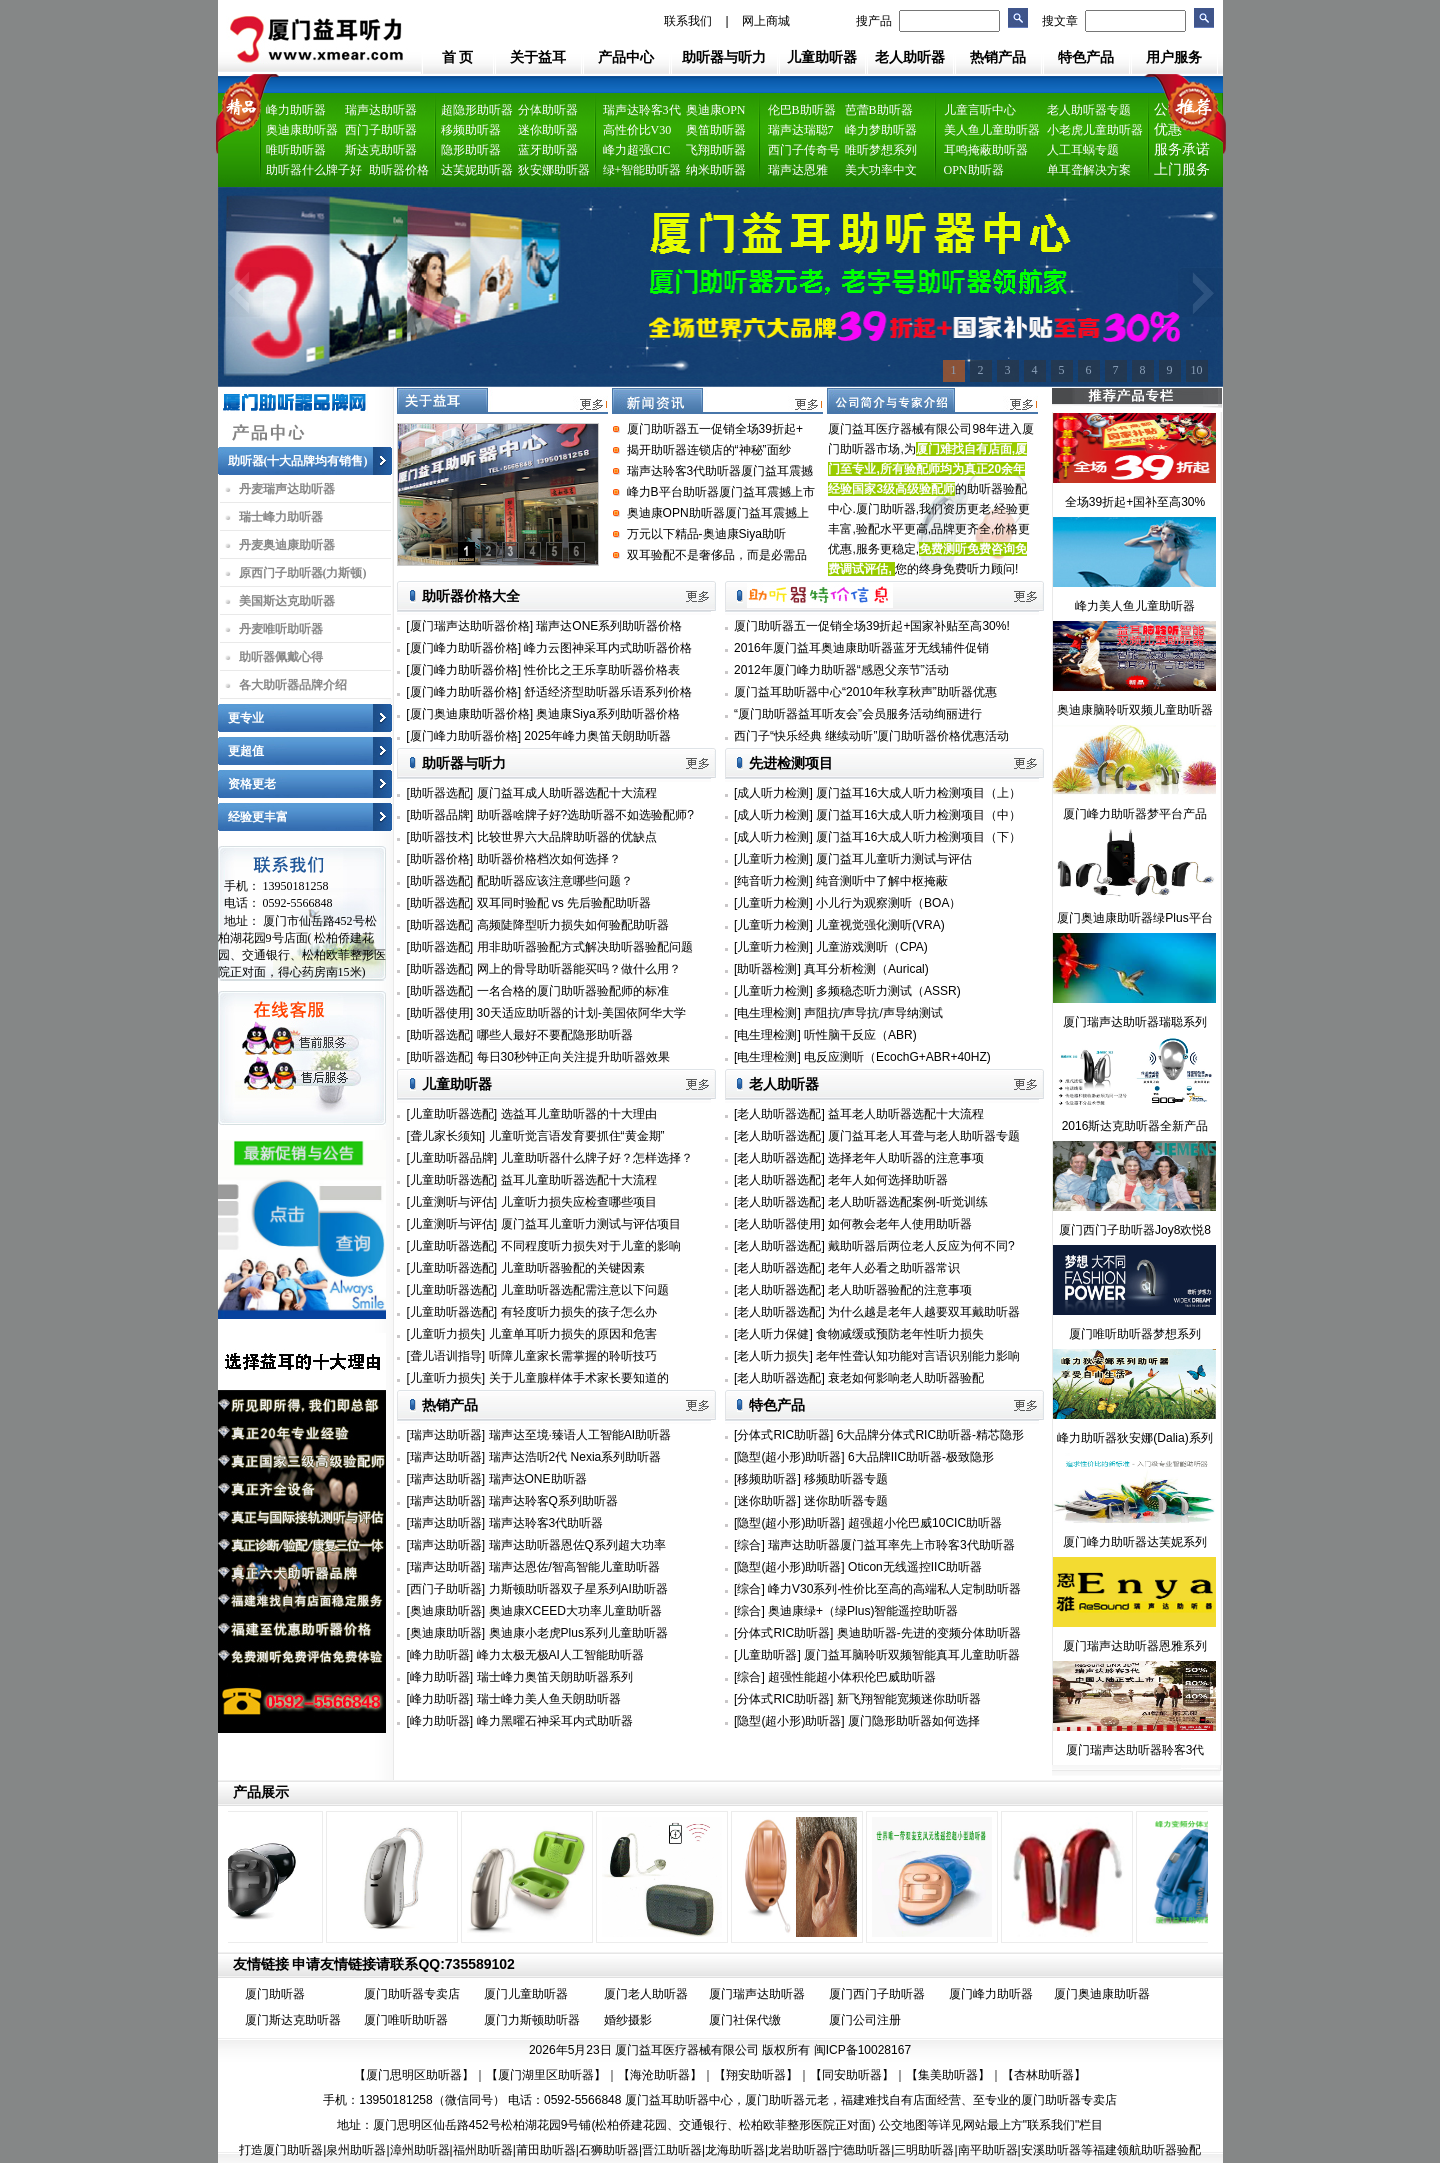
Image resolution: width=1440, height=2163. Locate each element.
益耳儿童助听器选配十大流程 (579, 1180)
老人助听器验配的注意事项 (900, 1290)
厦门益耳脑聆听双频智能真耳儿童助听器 (912, 1655)
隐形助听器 (471, 150)
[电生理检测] (767, 1013)
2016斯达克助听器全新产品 (1135, 1126)
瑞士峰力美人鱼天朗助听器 (549, 1699)
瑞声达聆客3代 (642, 110)
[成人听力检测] (773, 793)
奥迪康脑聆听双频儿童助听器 (1135, 710)
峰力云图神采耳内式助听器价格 (608, 648)
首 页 (458, 57)
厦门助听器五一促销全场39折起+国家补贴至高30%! (872, 626)
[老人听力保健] (775, 1334)
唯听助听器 (296, 150)
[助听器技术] (440, 837)
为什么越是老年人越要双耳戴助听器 (924, 1312)
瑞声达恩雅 (798, 170)
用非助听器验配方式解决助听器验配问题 (585, 947)
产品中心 (626, 57)
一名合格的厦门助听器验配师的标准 (573, 991)
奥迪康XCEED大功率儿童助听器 (575, 1611)
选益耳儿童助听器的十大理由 (579, 1114)
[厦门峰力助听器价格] (463, 648)
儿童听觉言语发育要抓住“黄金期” (577, 1136)
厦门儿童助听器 (526, 1994)
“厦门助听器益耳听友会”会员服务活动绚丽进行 (858, 714)
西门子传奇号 (804, 150)
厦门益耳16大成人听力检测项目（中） (918, 815)
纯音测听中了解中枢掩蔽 (882, 881)
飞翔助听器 (716, 150)
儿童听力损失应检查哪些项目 (579, 1202)
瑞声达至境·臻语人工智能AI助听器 (580, 1435)
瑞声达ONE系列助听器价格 (609, 626)
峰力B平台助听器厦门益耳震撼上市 (721, 492)
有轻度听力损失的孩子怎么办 (579, 1312)
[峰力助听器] (440, 1655)
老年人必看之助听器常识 (894, 1268)
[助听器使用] (440, 1013)
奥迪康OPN (716, 110)
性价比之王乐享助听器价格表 (602, 670)
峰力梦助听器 (881, 130)
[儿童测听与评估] (452, 1202)
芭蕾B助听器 (879, 110)
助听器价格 (399, 170)
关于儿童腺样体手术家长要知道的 (579, 1378)
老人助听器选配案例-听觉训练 (908, 1202)
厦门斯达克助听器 (293, 2020)
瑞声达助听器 (381, 110)
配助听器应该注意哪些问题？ (555, 881)
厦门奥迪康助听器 (1102, 1994)
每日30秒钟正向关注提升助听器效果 (573, 1057)
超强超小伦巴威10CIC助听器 (925, 1523)
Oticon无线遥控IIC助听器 (915, 1567)
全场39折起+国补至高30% (1135, 502)
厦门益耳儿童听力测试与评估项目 (591, 1224)
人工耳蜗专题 (1083, 150)
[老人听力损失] (775, 1356)
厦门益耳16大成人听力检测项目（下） (918, 837)
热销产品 (998, 57)
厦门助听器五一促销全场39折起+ (715, 429)
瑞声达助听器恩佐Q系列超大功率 (577, 1545)
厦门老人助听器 (646, 1994)
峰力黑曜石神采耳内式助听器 (555, 1721)
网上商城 (766, 21)
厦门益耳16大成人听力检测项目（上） (918, 793)
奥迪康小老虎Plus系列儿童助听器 (578, 1633)
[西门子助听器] (446, 1589)
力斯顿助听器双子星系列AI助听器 (578, 1589)
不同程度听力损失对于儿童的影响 (591, 1246)
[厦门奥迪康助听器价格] (469, 714)
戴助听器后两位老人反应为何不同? (921, 1246)
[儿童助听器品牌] (452, 1158)
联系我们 (688, 21)
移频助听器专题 (846, 1479)
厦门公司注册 (865, 2020)
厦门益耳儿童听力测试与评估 (894, 859)
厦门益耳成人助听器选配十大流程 (567, 793)
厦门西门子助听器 (877, 1994)
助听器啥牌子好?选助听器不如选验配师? (585, 815)
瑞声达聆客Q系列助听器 (553, 1501)
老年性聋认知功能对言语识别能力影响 (918, 1356)
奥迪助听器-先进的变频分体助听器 (929, 1633)
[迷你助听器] (767, 1501)
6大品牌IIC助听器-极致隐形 (921, 1457)
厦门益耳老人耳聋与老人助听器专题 (924, 1136)
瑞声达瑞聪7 (801, 130)
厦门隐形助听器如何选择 (914, 1721)
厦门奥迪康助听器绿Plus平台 (1134, 918)
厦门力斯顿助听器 (532, 2020)
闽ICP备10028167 (862, 2050)
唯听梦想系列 (881, 150)
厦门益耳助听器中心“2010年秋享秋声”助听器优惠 (865, 692)
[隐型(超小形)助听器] (789, 1457)
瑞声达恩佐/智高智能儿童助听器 (574, 1567)
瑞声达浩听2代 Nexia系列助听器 (575, 1457)
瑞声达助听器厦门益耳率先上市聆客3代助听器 (891, 1545)
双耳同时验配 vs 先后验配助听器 (564, 903)
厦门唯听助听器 (406, 2020)
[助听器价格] (440, 859)
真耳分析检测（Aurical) (866, 969)
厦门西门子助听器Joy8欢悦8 (1135, 1230)
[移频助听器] (767, 1479)
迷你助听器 (548, 130)
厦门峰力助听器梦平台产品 (1135, 814)
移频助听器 (471, 130)
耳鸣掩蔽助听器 (986, 150)
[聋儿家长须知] (446, 1136)
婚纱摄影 (628, 2020)
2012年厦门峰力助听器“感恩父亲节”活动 (841, 670)
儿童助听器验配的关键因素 (573, 1268)
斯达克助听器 (381, 150)
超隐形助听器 (477, 110)
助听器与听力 (724, 57)
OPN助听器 (974, 170)
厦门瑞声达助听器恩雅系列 (1135, 1646)
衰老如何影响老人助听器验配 (906, 1378)
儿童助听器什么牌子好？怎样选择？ (597, 1158)
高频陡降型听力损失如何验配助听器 (573, 925)
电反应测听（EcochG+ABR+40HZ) (897, 1057)
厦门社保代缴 (745, 2020)
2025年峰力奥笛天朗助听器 (597, 736)
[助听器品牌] (440, 815)
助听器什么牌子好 (314, 170)
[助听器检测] (767, 969)
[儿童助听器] (767, 1655)
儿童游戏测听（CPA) (872, 947)
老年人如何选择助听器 (888, 1180)
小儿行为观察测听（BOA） (888, 903)
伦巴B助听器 (802, 110)
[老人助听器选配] (781, 1114)
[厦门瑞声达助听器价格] (469, 626)
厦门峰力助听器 (991, 1994)
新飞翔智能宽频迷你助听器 (909, 1699)
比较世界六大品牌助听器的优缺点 (567, 837)
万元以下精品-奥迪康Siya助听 (706, 534)
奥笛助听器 (716, 130)
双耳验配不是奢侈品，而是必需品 (717, 555)
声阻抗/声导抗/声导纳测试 (873, 1013)
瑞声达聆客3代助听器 (546, 1523)
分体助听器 (548, 110)
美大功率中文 (881, 170)
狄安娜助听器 (554, 170)
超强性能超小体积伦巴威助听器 (852, 1677)
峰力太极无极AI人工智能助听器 (560, 1655)
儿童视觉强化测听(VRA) (880, 925)
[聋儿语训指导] (446, 1356)
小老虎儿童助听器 (1095, 130)
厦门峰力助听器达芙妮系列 (1135, 1542)
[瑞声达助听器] (446, 1435)
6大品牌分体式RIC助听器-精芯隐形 (930, 1435)
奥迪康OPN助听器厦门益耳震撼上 (718, 513)
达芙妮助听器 (477, 170)
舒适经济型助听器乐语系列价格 (608, 692)
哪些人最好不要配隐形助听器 (555, 1035)
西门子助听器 (381, 130)
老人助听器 (910, 57)
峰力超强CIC (637, 150)
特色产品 (1086, 57)
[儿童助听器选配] (452, 1114)
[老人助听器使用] (781, 1224)
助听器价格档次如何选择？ (549, 859)
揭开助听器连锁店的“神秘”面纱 (709, 450)
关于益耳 (538, 57)
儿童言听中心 (980, 110)
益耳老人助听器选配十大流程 (906, 1114)
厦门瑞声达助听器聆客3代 (1135, 1750)
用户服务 (1174, 57)
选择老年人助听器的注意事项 (906, 1158)
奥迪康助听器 (302, 130)
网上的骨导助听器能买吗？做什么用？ (579, 969)
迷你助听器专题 (846, 1501)
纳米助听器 (716, 170)
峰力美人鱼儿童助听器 (1135, 606)
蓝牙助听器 (548, 150)
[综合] (749, 1545)
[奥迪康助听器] (446, 1611)
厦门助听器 (275, 1994)
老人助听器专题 (1089, 110)
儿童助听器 (822, 57)
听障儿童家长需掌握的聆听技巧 (573, 1356)
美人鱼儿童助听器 (992, 130)
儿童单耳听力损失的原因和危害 (573, 1334)
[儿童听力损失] (446, 1334)
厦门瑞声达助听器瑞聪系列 (1135, 1022)
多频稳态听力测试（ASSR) (888, 991)
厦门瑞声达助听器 (757, 1994)
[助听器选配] (440, 793)
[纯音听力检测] (773, 881)
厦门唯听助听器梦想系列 (1135, 1334)
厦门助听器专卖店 (412, 1994)
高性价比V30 (637, 130)
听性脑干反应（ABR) (860, 1035)
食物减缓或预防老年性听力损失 (900, 1334)
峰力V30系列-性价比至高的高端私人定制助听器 (894, 1589)
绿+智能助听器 (642, 170)
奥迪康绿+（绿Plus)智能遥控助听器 (863, 1611)
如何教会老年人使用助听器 (900, 1224)
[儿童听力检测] (773, 859)
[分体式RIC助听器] (783, 1435)
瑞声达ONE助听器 (538, 1479)
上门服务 (1182, 169)
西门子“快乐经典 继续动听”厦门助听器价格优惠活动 (871, 736)
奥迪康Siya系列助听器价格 (607, 714)
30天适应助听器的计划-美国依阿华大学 (581, 1013)
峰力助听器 (296, 110)
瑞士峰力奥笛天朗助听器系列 (555, 1677)
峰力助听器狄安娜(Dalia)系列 (1134, 1438)
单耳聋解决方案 (1089, 170)
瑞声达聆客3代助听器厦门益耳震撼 (720, 471)
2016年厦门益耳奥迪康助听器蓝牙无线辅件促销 (861, 648)
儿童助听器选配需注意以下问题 (585, 1290)
